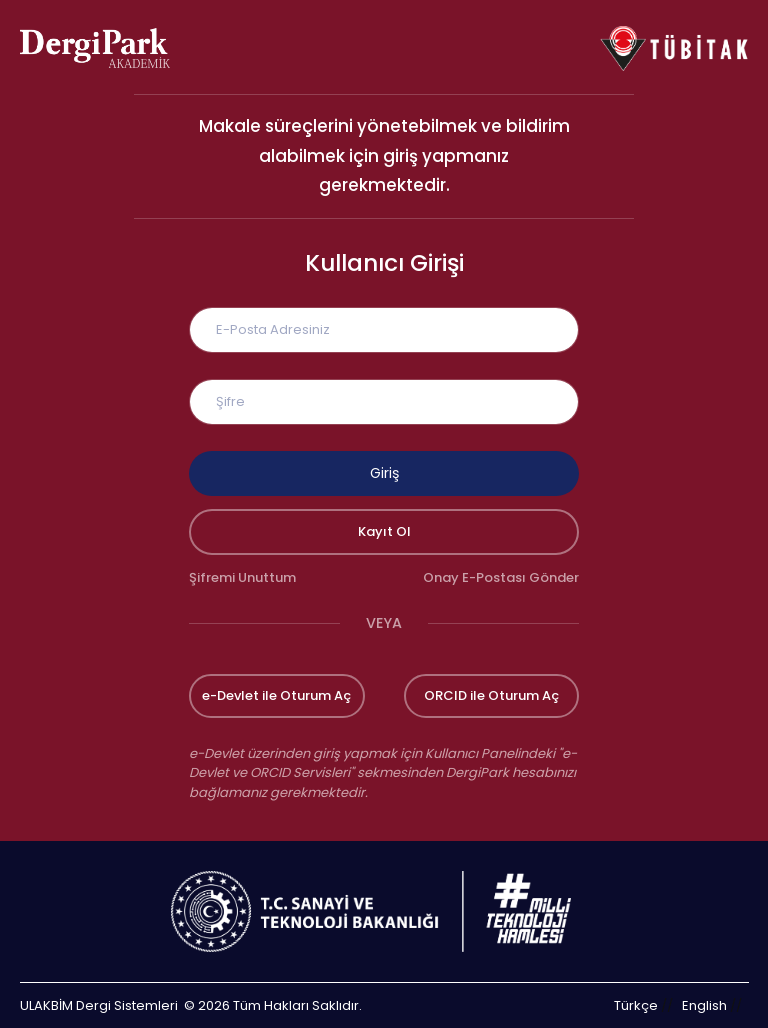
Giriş (384, 473)
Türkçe (636, 1005)
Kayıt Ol (384, 531)
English (704, 1005)
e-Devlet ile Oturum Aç (276, 695)
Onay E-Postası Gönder (501, 577)
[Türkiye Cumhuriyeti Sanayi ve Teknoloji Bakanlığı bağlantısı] (384, 911)
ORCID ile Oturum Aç (491, 695)
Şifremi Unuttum (242, 577)
